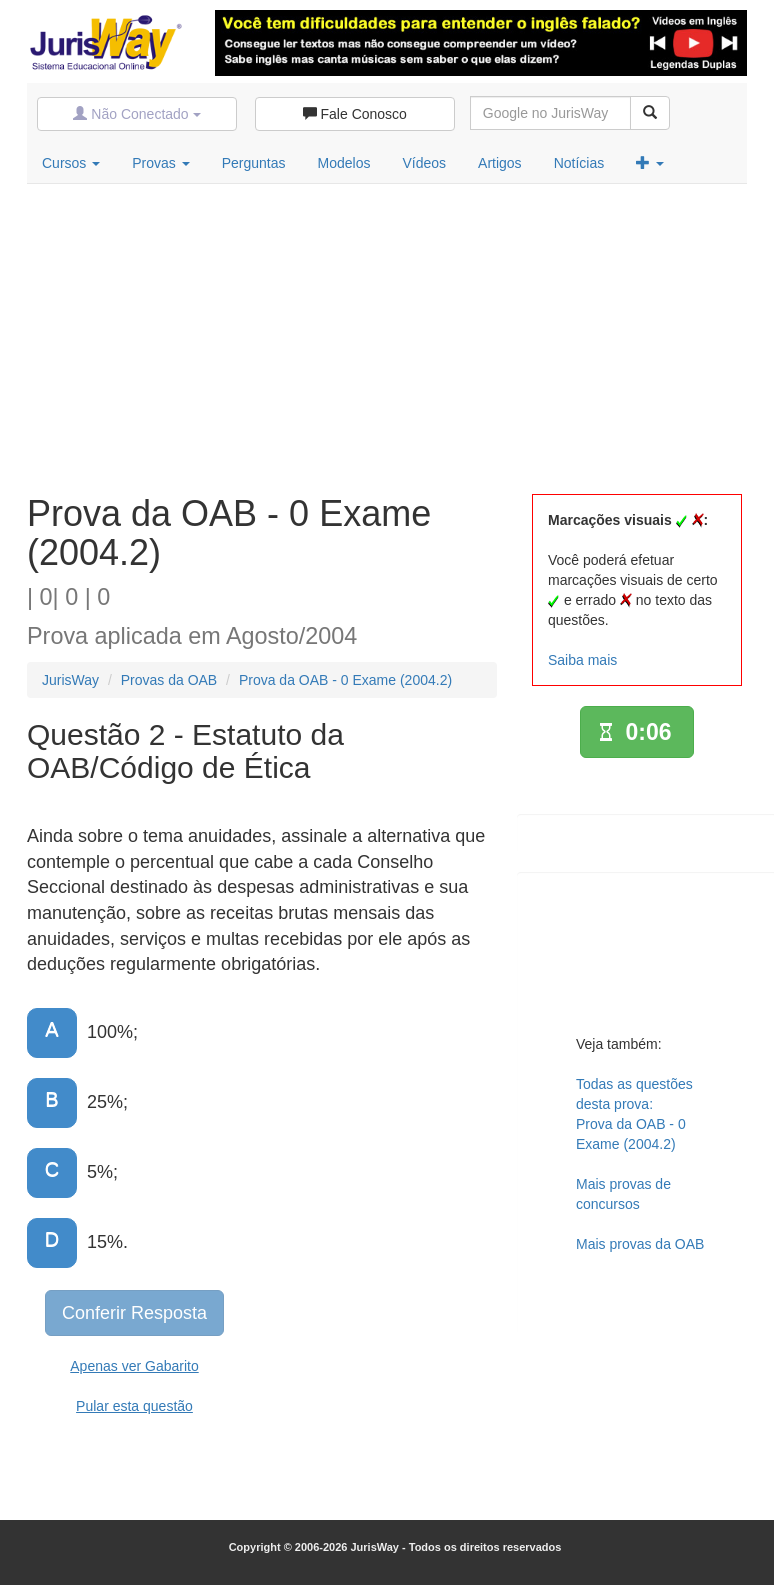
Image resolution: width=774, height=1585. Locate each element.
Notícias (579, 163)
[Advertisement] (387, 334)
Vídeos (424, 163)
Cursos (71, 163)
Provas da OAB (169, 680)
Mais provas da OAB (640, 1244)
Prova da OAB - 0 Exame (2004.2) (345, 680)
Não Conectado (136, 114)
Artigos (500, 163)
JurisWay (70, 680)
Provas (160, 163)
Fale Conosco (355, 114)
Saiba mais (582, 660)
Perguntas (254, 163)
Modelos (344, 163)
